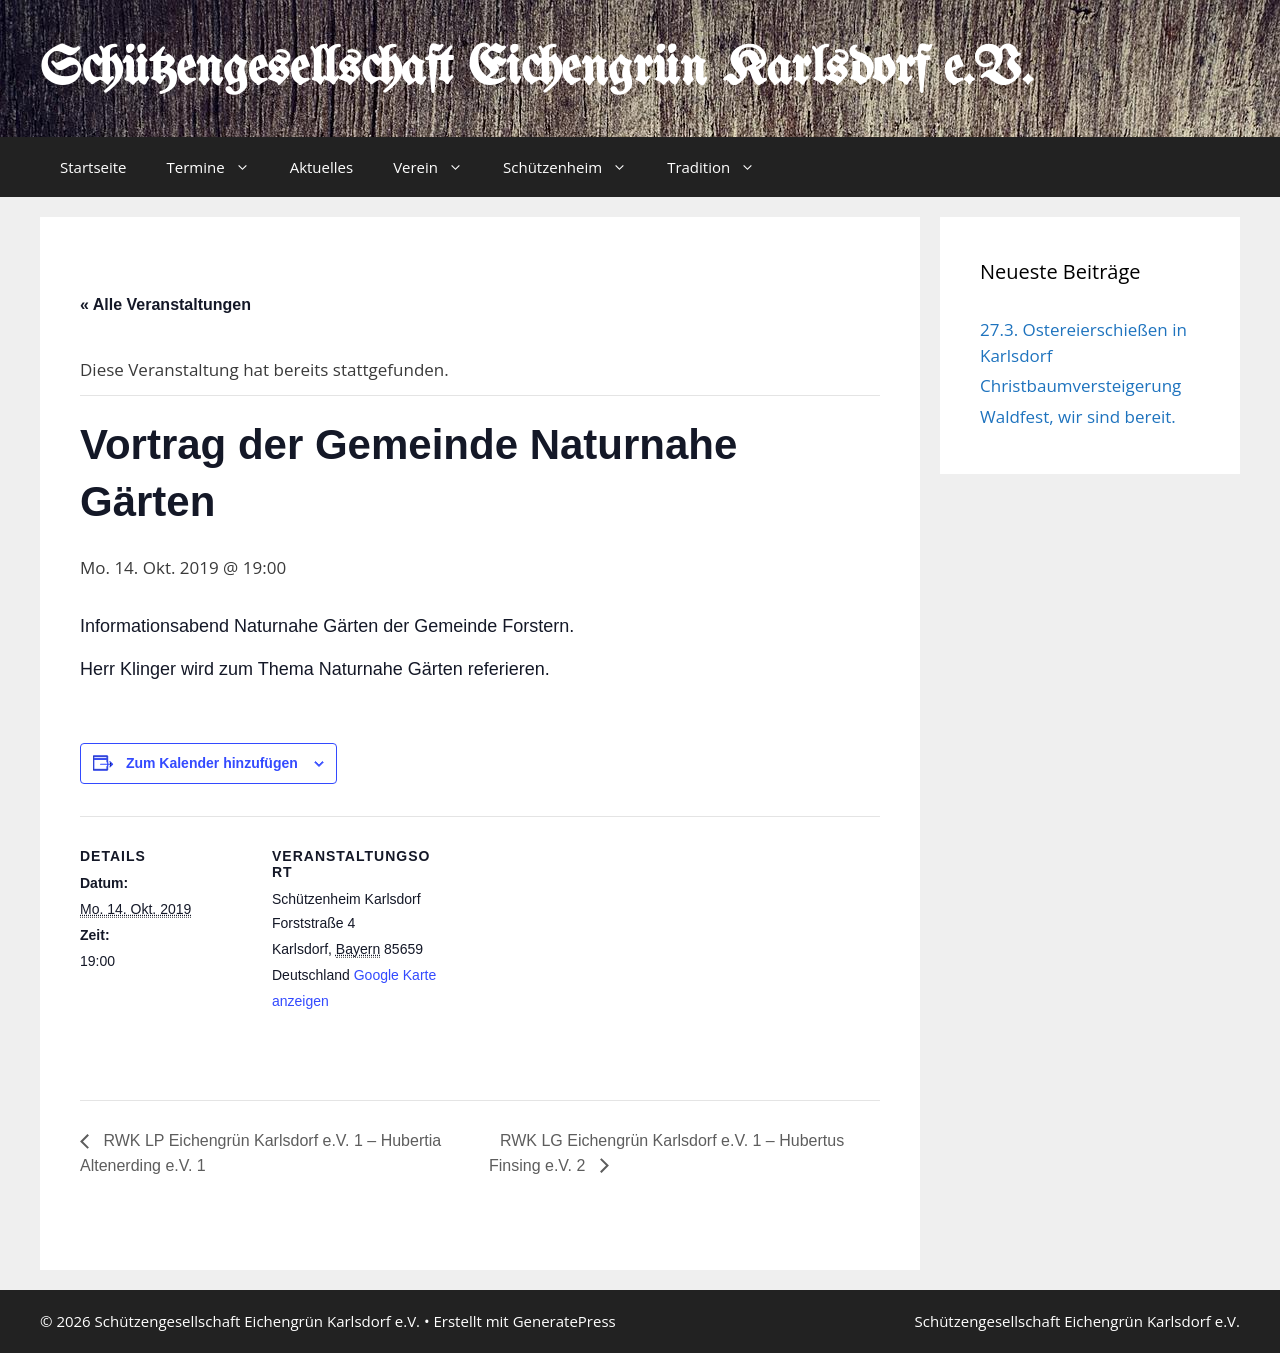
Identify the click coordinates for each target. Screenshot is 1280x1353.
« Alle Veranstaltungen (165, 304)
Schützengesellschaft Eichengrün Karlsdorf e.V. (536, 70)
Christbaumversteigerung (1080, 385)
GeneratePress (564, 1321)
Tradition (721, 167)
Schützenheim (575, 167)
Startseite (93, 167)
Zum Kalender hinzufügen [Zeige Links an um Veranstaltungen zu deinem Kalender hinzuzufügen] (212, 763)
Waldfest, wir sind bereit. (1078, 416)
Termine (218, 167)
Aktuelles (321, 167)
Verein (438, 167)
